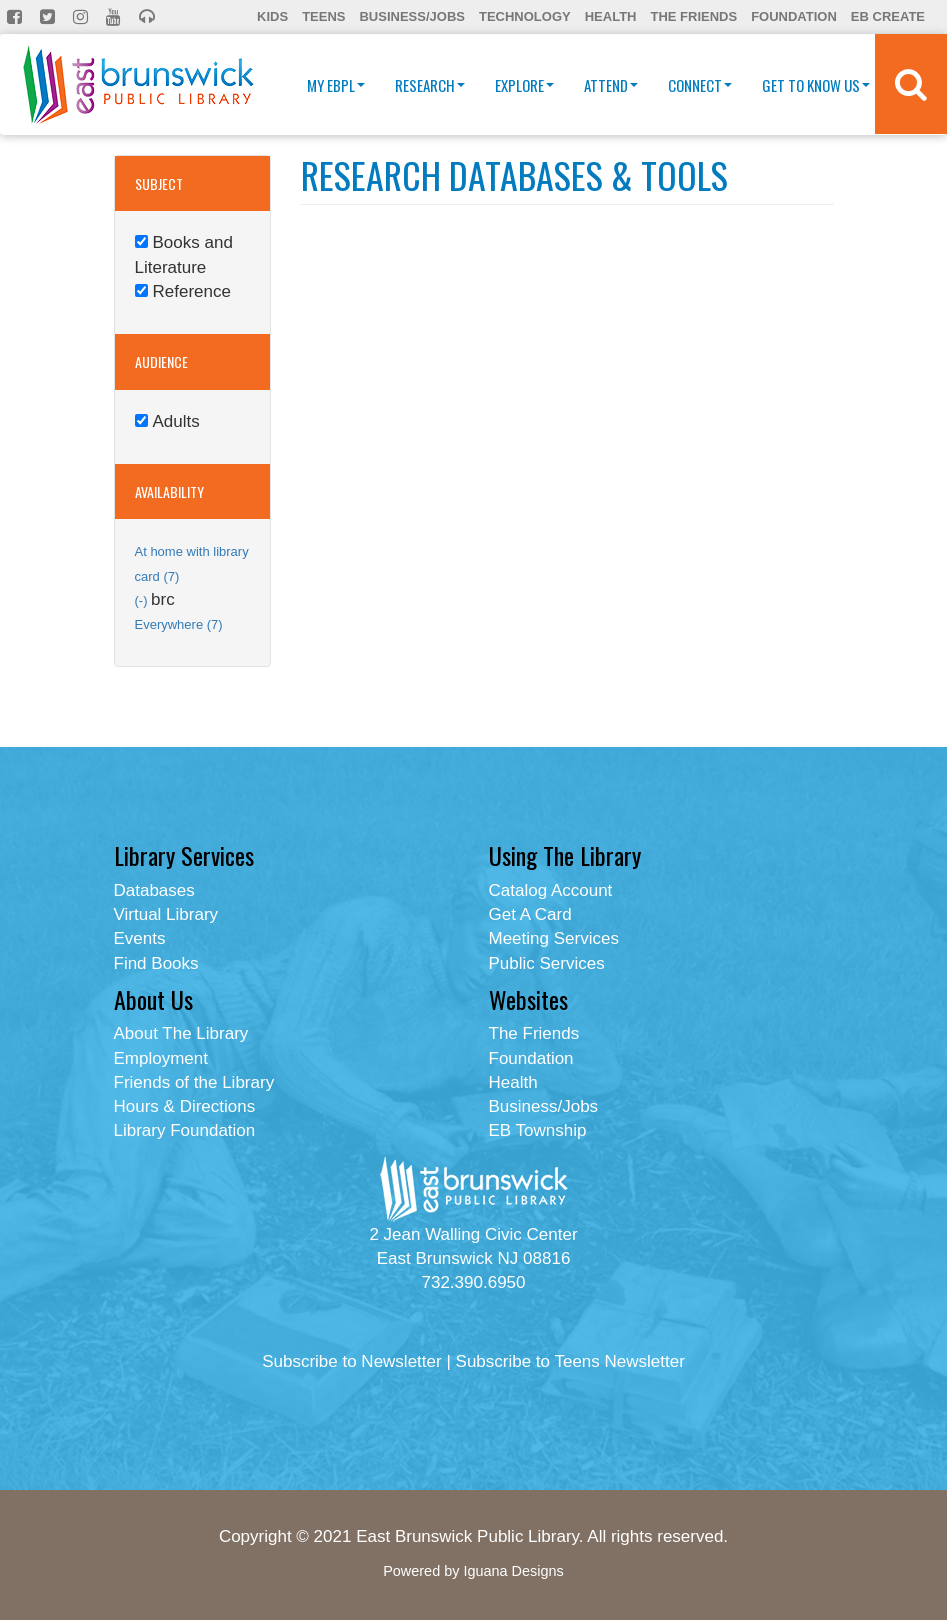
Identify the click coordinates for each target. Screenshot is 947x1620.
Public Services (547, 963)
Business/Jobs (411, 16)
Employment (161, 1058)
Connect (700, 85)
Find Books (156, 963)
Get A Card (530, 914)
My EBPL (336, 85)
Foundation (794, 16)
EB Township (538, 1130)
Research (430, 85)
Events (140, 938)
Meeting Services (554, 938)
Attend (611, 85)
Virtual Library (166, 914)
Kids (272, 16)
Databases (154, 890)
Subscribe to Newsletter (352, 1361)
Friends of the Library (194, 1082)
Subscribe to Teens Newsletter (570, 1361)
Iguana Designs (513, 1571)
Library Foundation (185, 1130)
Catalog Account (551, 890)
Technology (525, 16)
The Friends (693, 16)
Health (611, 16)
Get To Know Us (816, 85)
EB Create (888, 16)
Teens (323, 16)
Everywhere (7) (179, 624)
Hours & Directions (185, 1106)
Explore (524, 85)
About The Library (181, 1033)
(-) (143, 600)
